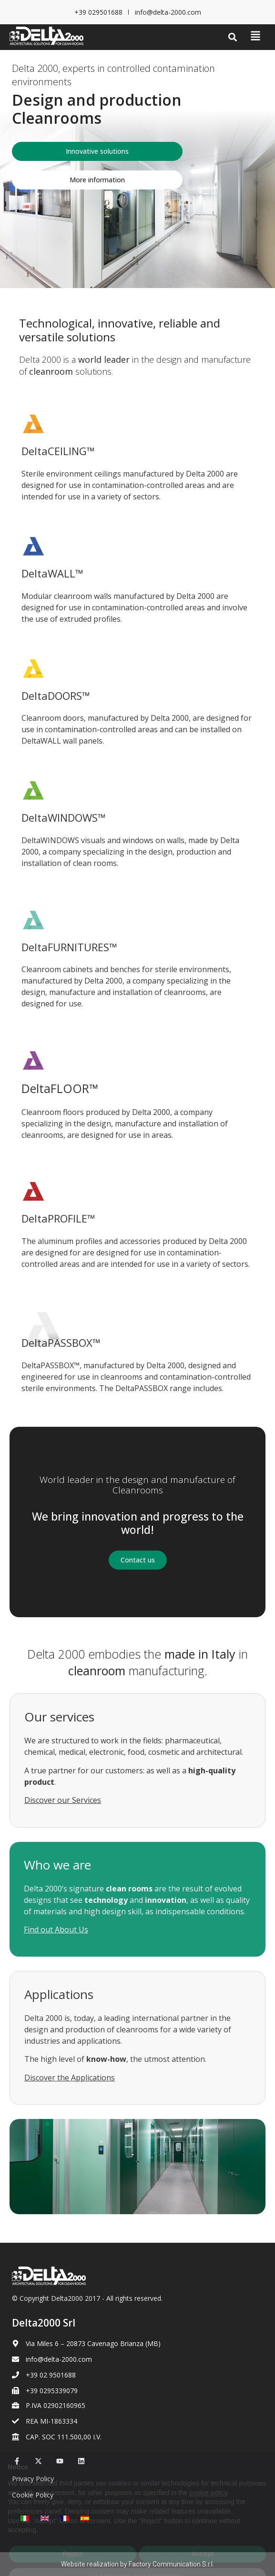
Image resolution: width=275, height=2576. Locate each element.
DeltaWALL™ (52, 573)
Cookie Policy (32, 2494)
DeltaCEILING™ (58, 451)
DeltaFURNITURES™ (69, 947)
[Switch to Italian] (25, 2518)
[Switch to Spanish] (85, 2518)
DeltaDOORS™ (55, 695)
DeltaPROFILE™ (58, 1218)
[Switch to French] (65, 2518)
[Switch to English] (45, 2518)
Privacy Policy (33, 2478)
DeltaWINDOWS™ (63, 817)
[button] (233, 37)
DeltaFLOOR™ (59, 1088)
